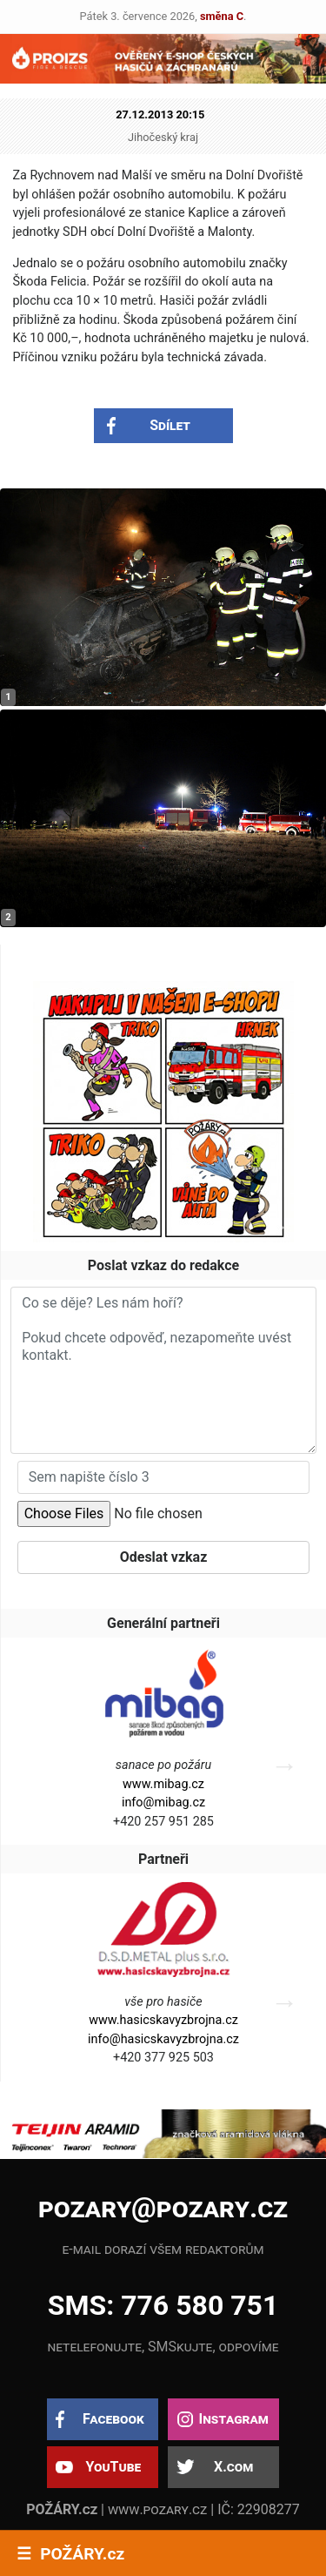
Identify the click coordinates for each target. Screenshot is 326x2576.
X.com (233, 2466)
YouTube (113, 2466)
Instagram (233, 2419)
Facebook (113, 2419)
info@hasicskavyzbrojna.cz (163, 2039)
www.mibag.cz (163, 1784)
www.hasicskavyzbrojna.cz (163, 2020)
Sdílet (170, 425)
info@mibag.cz (163, 1802)
